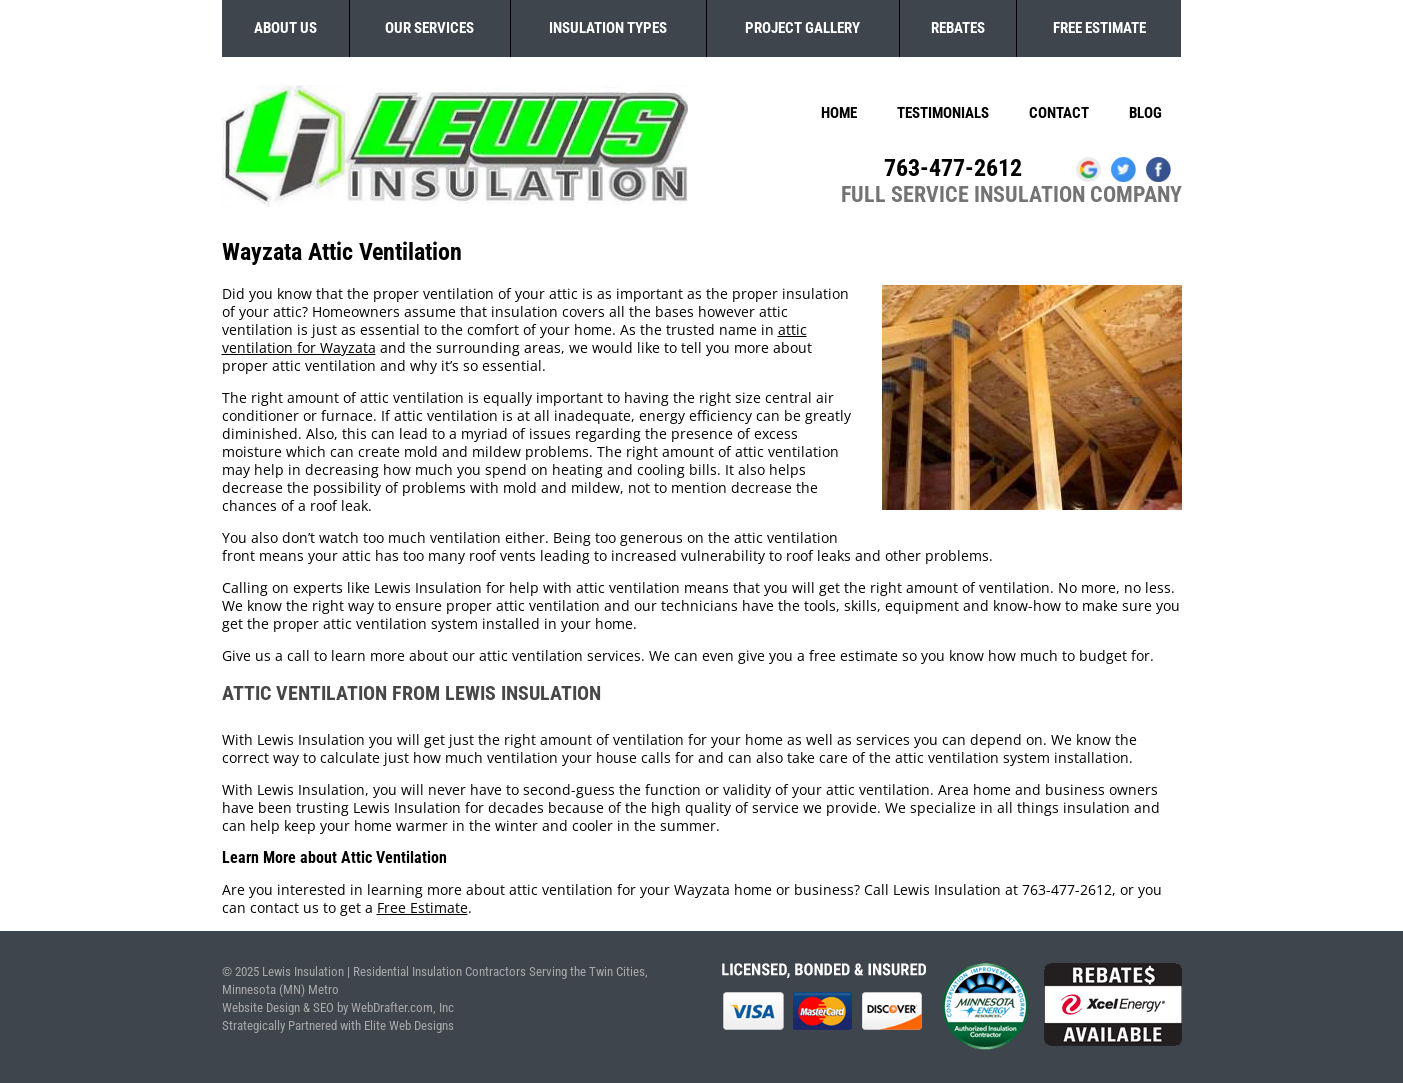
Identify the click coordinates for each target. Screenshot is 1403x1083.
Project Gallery (802, 28)
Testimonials (943, 113)
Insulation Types (608, 28)
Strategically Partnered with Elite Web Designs (338, 1025)
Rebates (958, 28)
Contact (1059, 113)
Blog (1145, 113)
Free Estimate (1099, 28)
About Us (285, 28)
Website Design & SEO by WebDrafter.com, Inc (338, 1007)
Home (839, 113)
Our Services (429, 28)
